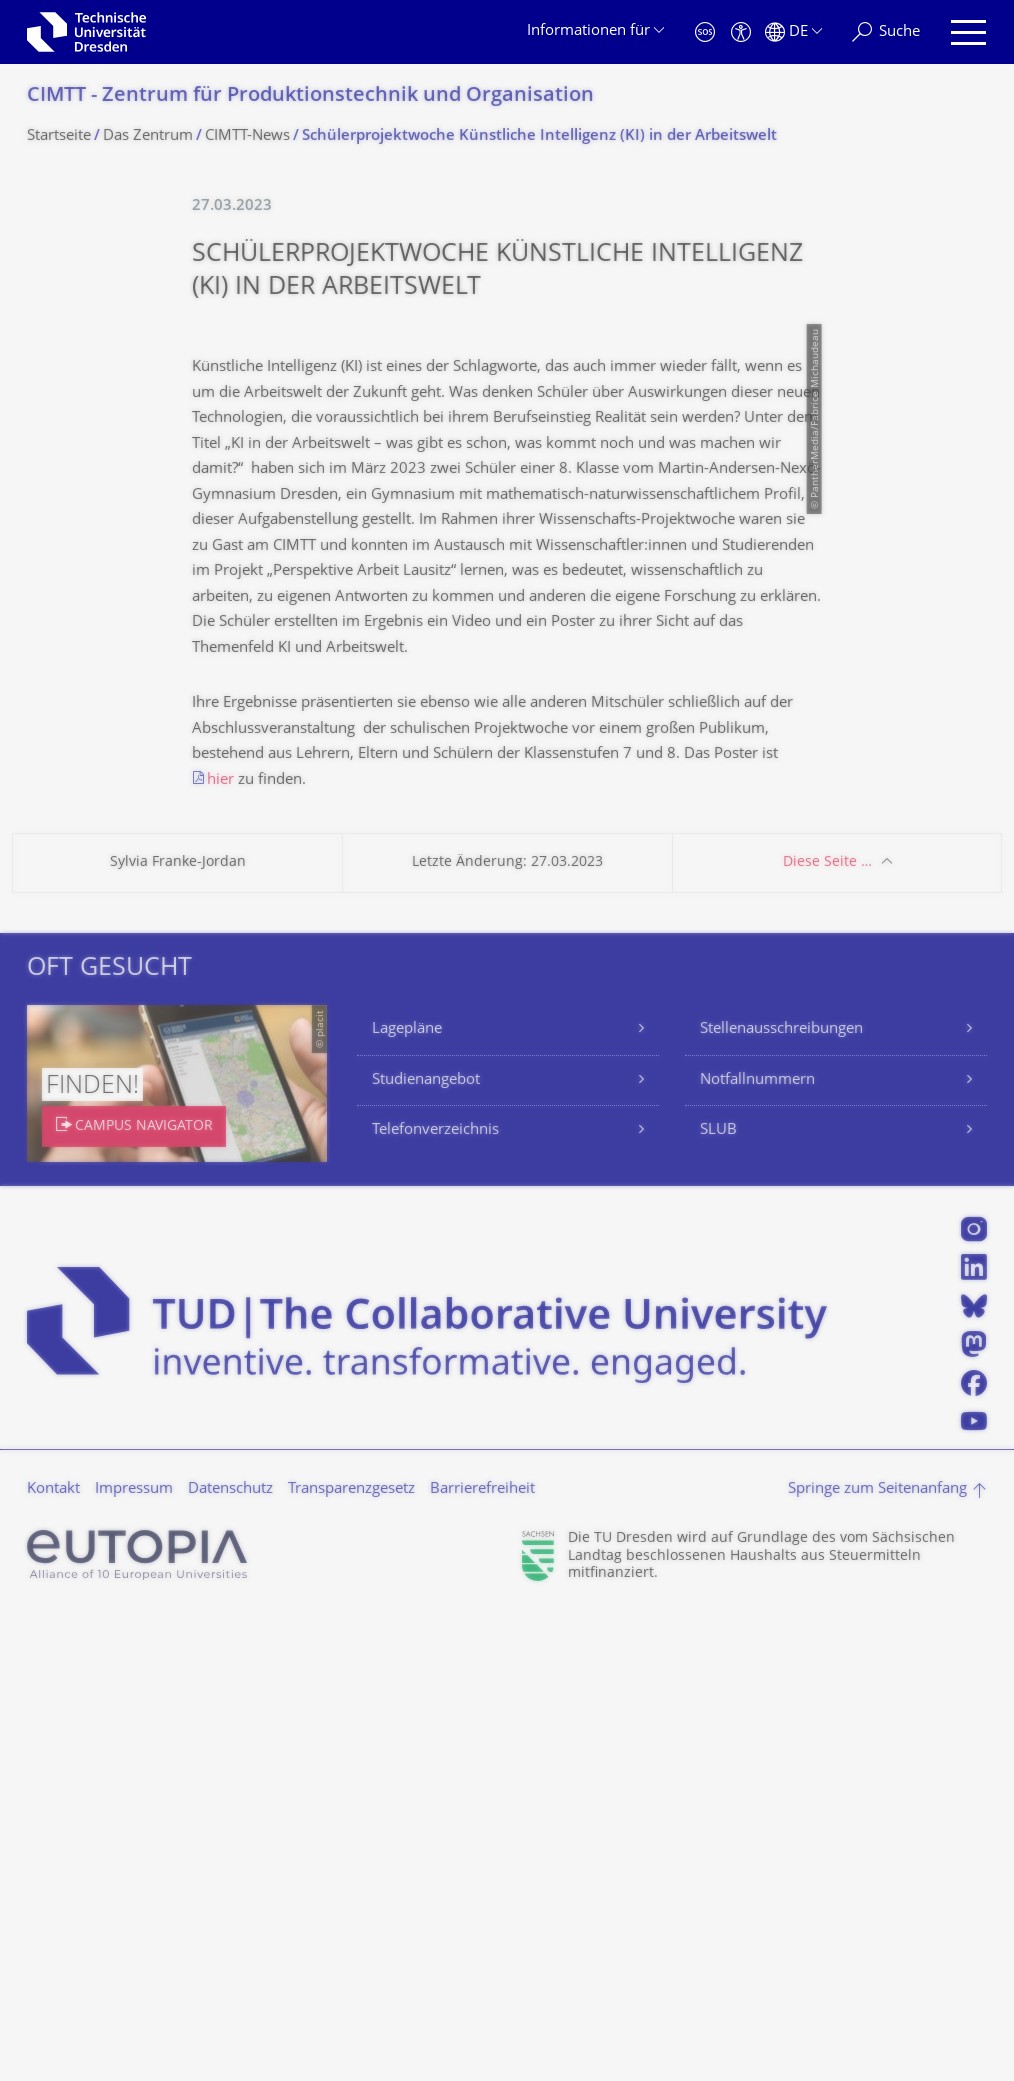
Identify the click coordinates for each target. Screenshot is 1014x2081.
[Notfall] (705, 32)
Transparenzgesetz (351, 1957)
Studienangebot (426, 1548)
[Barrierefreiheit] (741, 32)
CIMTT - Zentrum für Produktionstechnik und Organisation (310, 96)
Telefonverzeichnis (435, 1598)
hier (220, 1248)
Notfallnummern (757, 1548)
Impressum (134, 1957)
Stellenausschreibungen (781, 1497)
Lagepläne (407, 1497)
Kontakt (53, 1957)
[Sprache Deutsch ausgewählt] (793, 32)
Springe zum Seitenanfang (877, 1957)
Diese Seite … (827, 1330)
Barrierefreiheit (482, 1957)
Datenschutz (230, 1957)
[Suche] (886, 32)
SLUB (718, 1598)
